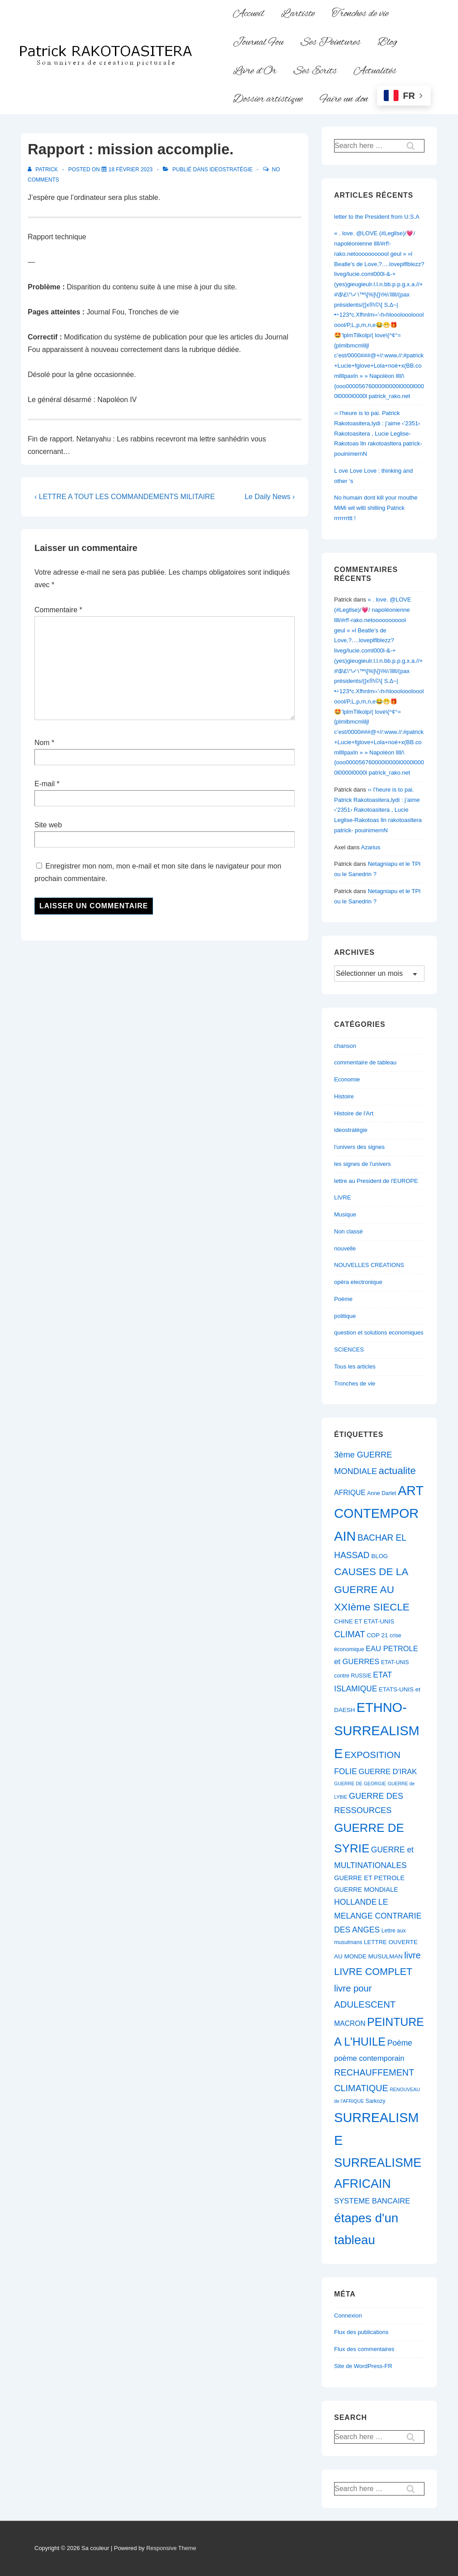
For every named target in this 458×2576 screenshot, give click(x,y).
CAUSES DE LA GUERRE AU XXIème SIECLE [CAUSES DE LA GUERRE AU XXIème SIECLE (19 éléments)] (372, 1589)
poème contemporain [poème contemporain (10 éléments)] (369, 2058)
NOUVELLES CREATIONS (369, 1265)
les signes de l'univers (362, 1164)
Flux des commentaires (364, 2349)
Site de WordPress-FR (363, 2366)
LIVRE (342, 1197)
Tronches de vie (360, 14)
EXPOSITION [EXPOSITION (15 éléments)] (372, 1755)
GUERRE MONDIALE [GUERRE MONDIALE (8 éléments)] (366, 1889)
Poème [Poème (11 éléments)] (399, 2042)
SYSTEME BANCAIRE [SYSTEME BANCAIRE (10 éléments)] (372, 2201)
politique (345, 1316)
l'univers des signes (359, 1147)
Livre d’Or (254, 71)
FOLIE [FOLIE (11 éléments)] (345, 1771)
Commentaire (58, 610)
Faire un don (344, 99)
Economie (347, 1079)
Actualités (375, 71)
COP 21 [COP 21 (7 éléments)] (377, 1635)
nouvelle (345, 1248)
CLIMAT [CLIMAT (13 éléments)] (349, 1634)
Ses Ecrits (315, 71)
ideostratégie (230, 169)
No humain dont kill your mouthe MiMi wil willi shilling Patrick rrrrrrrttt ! (375, 507)
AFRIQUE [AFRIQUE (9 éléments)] (349, 1492)
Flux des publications (361, 2332)
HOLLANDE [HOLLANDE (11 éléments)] (355, 1902)
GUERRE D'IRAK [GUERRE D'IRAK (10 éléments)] (388, 1771)
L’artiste (298, 14)
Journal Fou (258, 42)
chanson (345, 1045)
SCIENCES (349, 1349)
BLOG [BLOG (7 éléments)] (379, 1556)
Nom (42, 742)
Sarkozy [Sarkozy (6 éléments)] (375, 2101)
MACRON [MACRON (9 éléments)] (349, 2023)
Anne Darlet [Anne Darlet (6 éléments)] (381, 1493)
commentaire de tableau (365, 1062)
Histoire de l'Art (353, 1113)
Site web (48, 825)
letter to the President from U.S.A (377, 216)
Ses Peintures (330, 42)
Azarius (370, 847)
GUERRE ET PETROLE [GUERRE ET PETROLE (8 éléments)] (369, 1877)
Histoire (344, 1096)
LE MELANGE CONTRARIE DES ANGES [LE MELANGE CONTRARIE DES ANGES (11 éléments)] (377, 1916)
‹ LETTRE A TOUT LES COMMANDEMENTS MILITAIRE (124, 496)
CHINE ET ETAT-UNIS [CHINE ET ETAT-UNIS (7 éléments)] (364, 1621)
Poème (343, 1299)
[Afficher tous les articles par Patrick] (43, 169)
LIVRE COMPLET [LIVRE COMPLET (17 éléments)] (373, 1971)
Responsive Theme (171, 2548)
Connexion (348, 2315)
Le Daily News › (270, 496)
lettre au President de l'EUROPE (376, 1181)
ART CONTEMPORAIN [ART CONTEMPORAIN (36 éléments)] (379, 1513)
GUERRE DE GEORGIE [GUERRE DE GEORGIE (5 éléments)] (360, 1783)
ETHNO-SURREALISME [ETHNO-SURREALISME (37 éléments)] (377, 1730)
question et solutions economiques (378, 1332)
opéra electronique (358, 1282)
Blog (387, 42)
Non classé (348, 1231)
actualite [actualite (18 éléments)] (397, 1470)
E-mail (44, 784)
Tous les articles (354, 1366)
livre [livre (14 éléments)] (412, 1955)
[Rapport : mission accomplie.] (131, 169)
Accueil (248, 14)
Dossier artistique (268, 99)
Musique (345, 1214)
